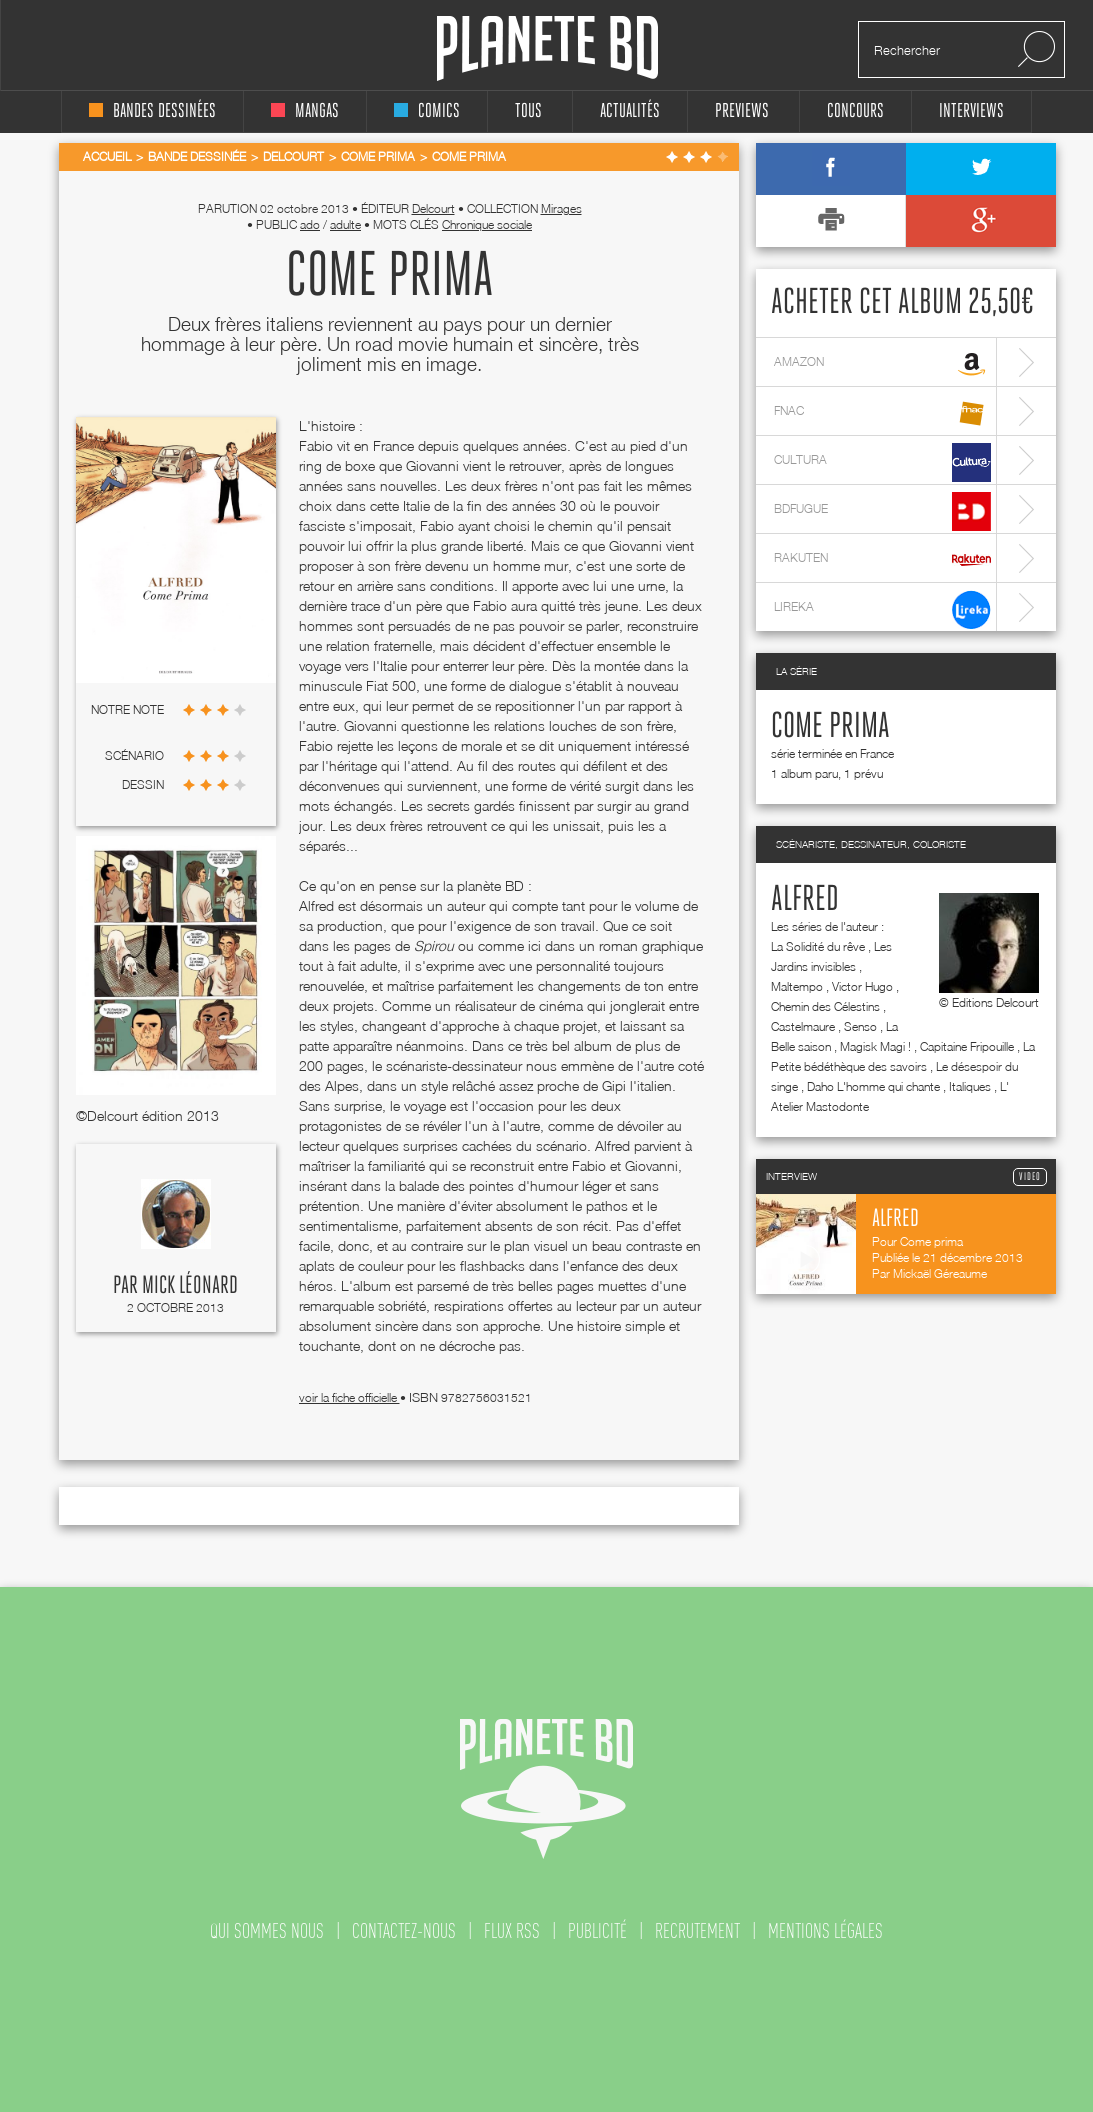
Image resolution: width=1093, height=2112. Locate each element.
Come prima (830, 727)
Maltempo (797, 986)
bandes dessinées (152, 111)
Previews (742, 111)
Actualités (630, 111)
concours (855, 111)
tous (528, 111)
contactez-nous (404, 1931)
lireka (882, 609)
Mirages (561, 208)
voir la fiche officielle (349, 1397)
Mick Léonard (190, 1286)
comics (427, 111)
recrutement (697, 1931)
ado (310, 224)
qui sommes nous (267, 1931)
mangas (305, 111)
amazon (882, 364)
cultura (882, 462)
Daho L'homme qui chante (873, 1086)
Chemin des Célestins (825, 1006)
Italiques (970, 1086)
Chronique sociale (487, 224)
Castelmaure (803, 1026)
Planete (547, 48)
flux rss (512, 1931)
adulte (345, 224)
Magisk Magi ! (875, 1046)
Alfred (805, 900)
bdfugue (882, 511)
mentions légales (825, 1931)
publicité (597, 1931)
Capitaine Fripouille (967, 1046)
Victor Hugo (862, 986)
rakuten (882, 560)
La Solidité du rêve (818, 946)
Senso (860, 1026)
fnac (882, 413)
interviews (971, 111)
